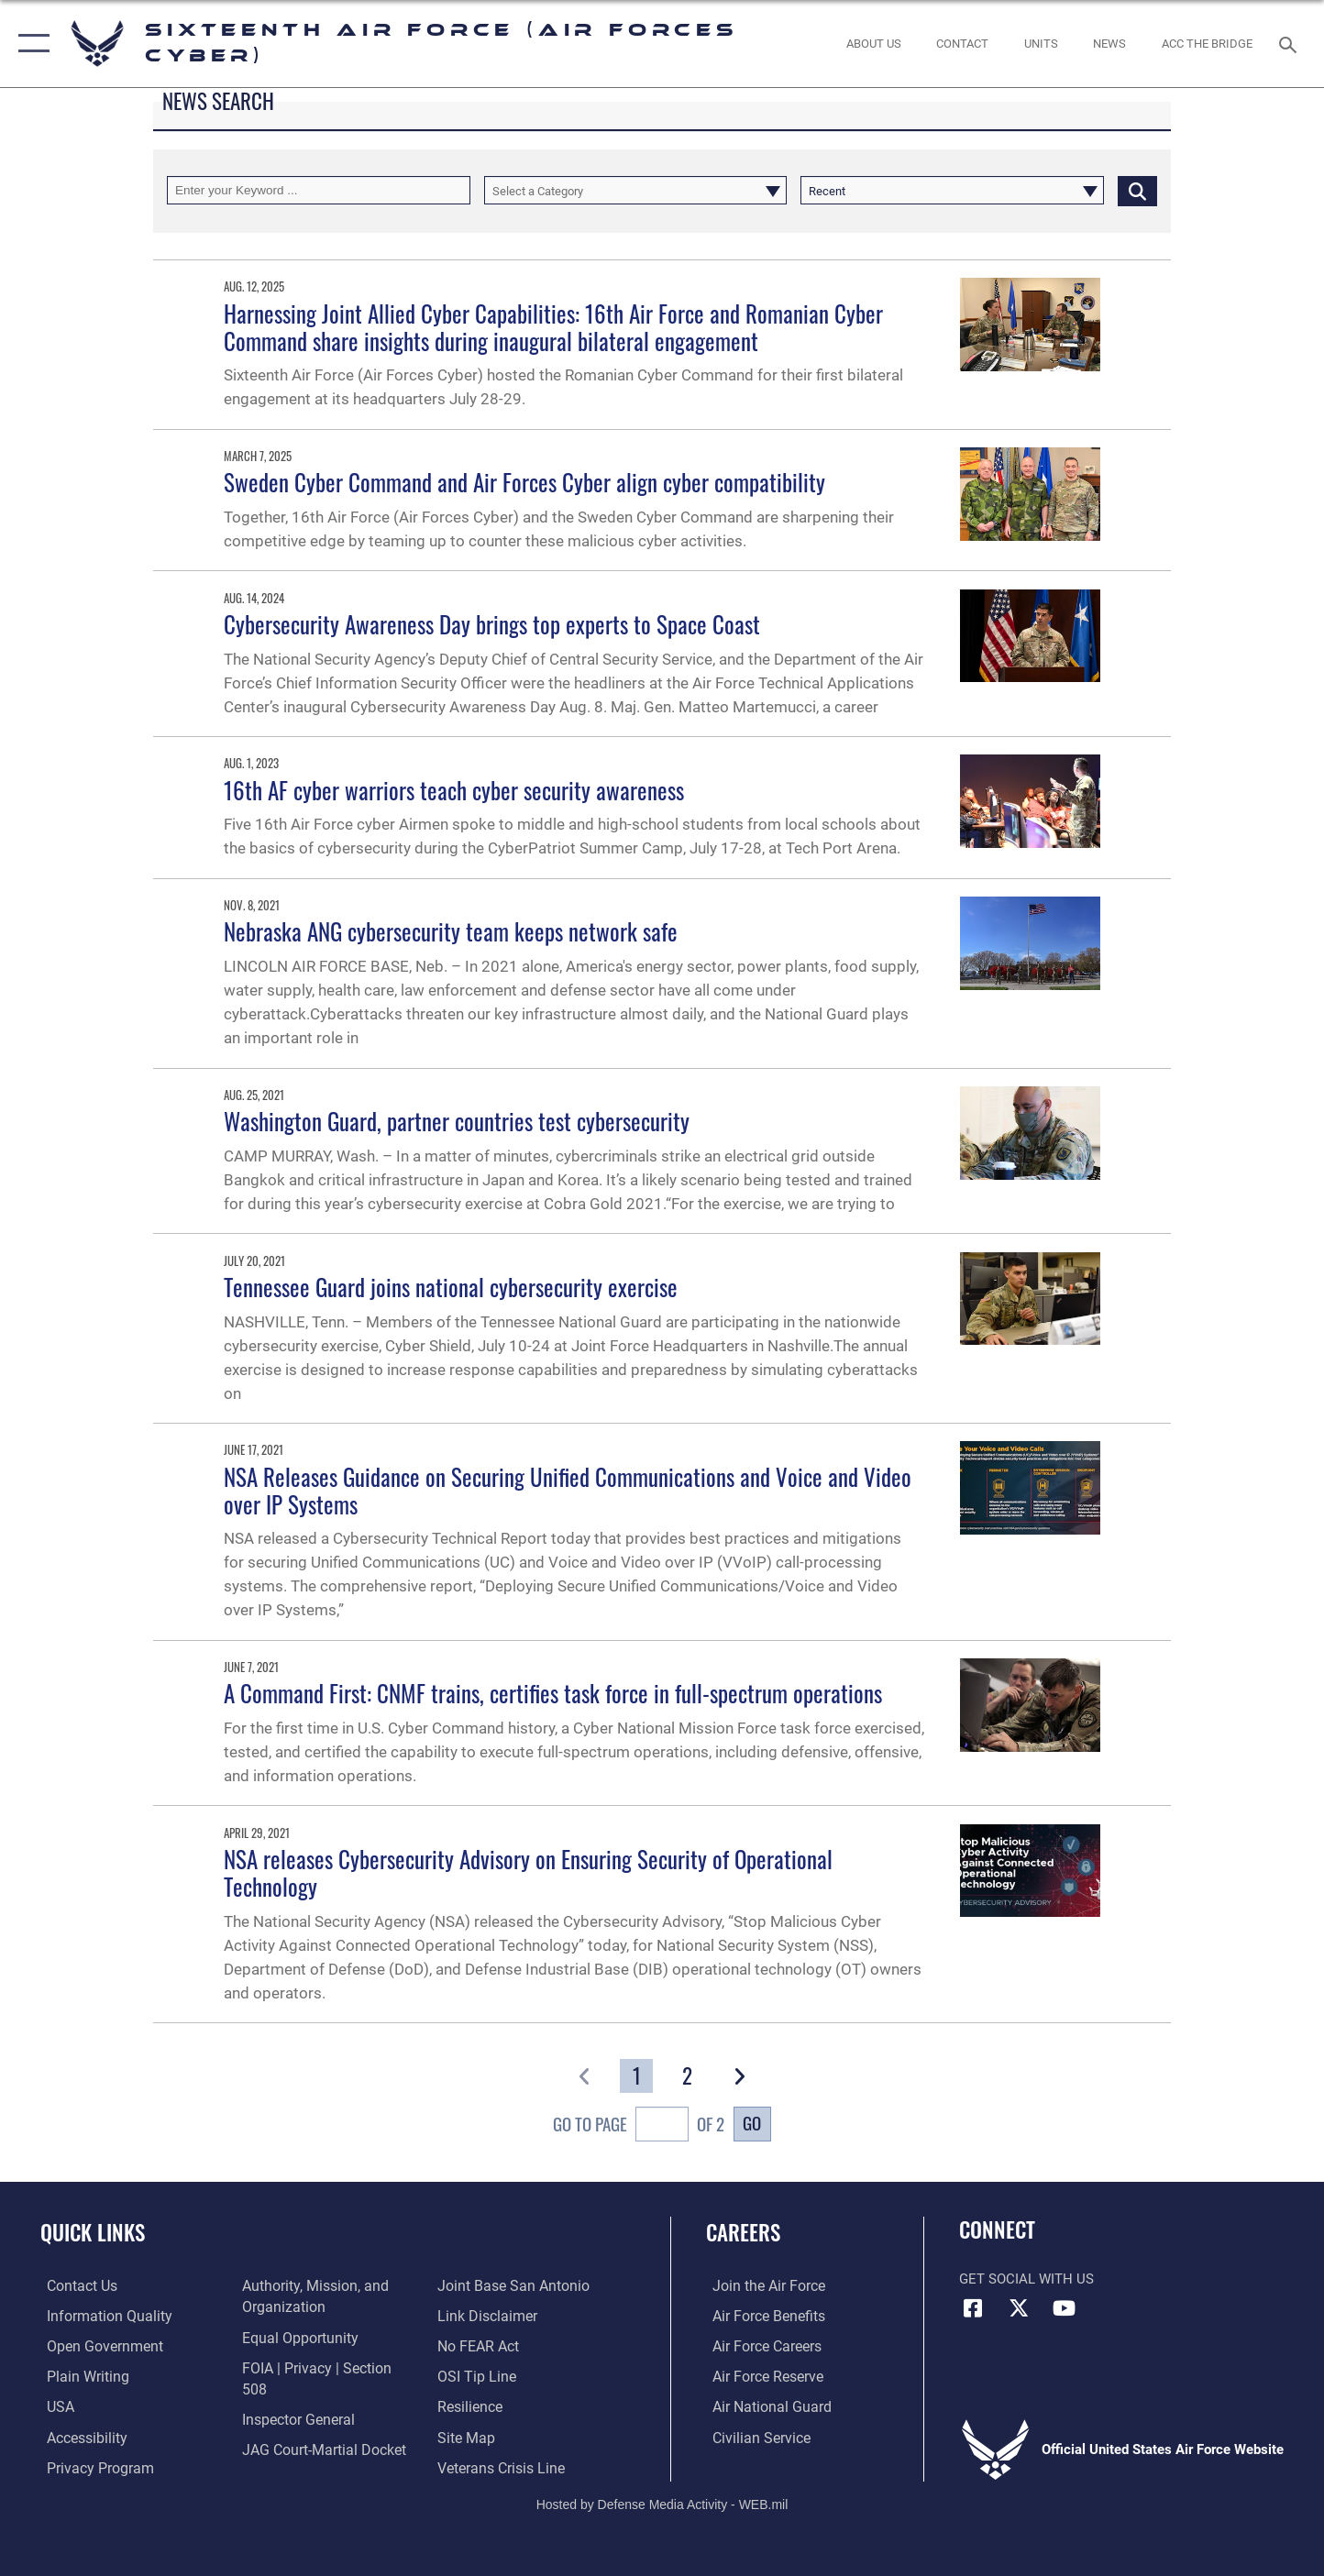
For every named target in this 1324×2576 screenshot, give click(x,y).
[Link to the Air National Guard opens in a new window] (762, 2405)
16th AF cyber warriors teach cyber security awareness (454, 790)
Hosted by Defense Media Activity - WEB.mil (662, 2500)
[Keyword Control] (318, 190)
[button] (30, 43)
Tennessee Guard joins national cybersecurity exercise (451, 1287)
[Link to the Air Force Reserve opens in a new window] (760, 2375)
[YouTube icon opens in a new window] (1063, 2308)
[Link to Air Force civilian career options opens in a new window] (753, 2435)
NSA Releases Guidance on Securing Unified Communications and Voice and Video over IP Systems (567, 1490)
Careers (743, 2232)
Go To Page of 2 (638, 2126)
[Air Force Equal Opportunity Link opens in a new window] (294, 2336)
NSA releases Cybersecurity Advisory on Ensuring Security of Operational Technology (528, 1872)
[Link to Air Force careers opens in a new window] (759, 2345)
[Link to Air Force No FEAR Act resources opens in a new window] (479, 2315)
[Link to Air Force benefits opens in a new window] (760, 2315)
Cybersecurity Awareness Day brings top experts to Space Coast (492, 624)
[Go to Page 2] (688, 2076)
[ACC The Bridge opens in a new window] (1206, 43)
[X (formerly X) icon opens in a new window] (1018, 2308)
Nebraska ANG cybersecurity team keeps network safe (451, 931)
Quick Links (92, 2232)
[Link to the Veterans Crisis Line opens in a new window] (501, 2435)
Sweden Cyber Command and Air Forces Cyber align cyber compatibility (524, 482)
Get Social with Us (1026, 2279)
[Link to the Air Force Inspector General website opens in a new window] (294, 2396)
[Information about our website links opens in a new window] (487, 2285)
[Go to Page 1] (637, 2076)
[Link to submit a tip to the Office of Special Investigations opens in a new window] (476, 2345)
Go (752, 2122)
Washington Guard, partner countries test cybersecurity (457, 1121)
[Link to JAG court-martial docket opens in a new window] (319, 2426)
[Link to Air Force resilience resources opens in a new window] (470, 2375)
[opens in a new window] (99, 2315)
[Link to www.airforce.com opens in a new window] (760, 2285)
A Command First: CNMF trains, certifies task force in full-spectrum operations (553, 1693)
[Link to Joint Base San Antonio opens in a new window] (312, 2457)
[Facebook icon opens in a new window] (973, 2308)
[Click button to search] (1137, 190)
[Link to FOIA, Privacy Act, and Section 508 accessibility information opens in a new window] (324, 2367)
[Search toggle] (1290, 43)
